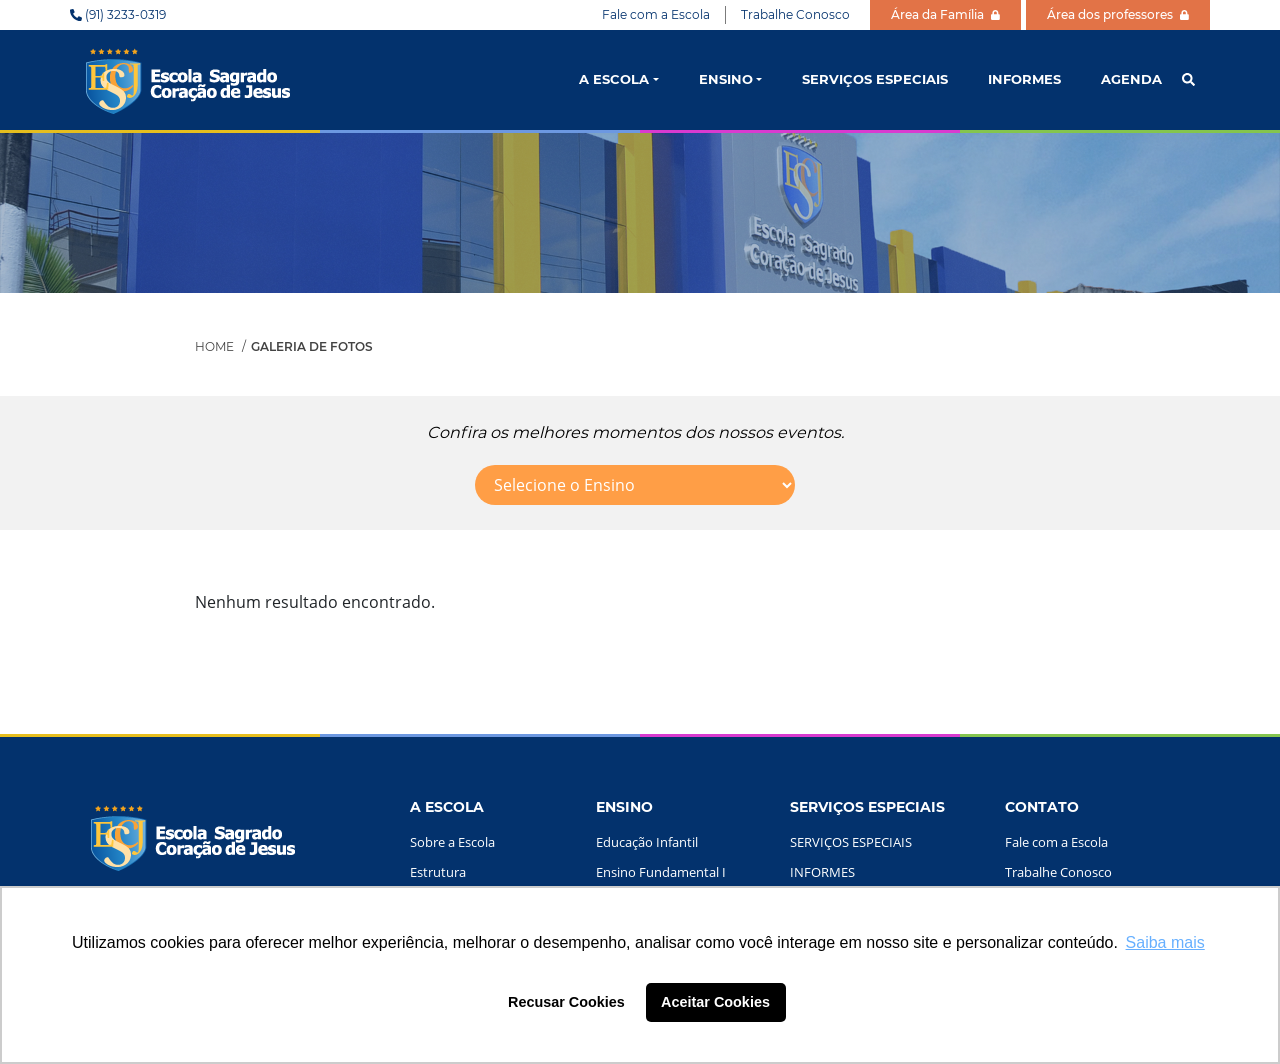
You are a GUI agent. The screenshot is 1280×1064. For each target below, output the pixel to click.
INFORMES (1024, 79)
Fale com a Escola (656, 14)
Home (214, 346)
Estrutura (438, 872)
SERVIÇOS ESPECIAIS (875, 79)
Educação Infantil (647, 842)
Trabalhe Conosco (795, 14)
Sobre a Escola (452, 842)
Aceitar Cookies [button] (715, 1002)
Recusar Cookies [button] (566, 1002)
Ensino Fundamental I (661, 872)
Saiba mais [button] (1165, 942)
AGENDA (1131, 79)
